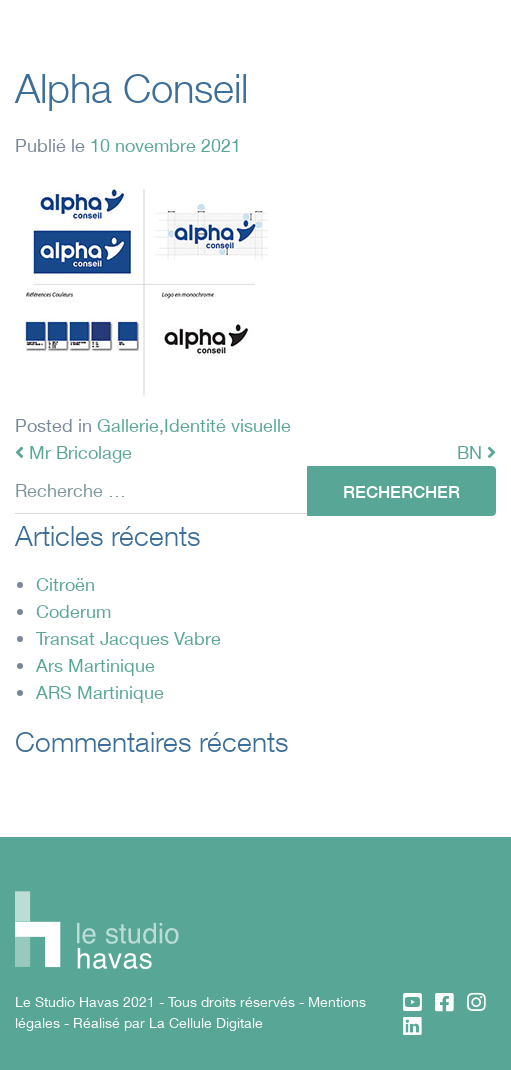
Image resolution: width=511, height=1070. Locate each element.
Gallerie (128, 425)
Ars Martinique (95, 665)
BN (476, 452)
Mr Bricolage (73, 452)
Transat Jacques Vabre (128, 638)
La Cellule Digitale (206, 1023)
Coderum (73, 611)
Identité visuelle (227, 425)
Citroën (65, 584)
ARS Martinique (100, 692)
